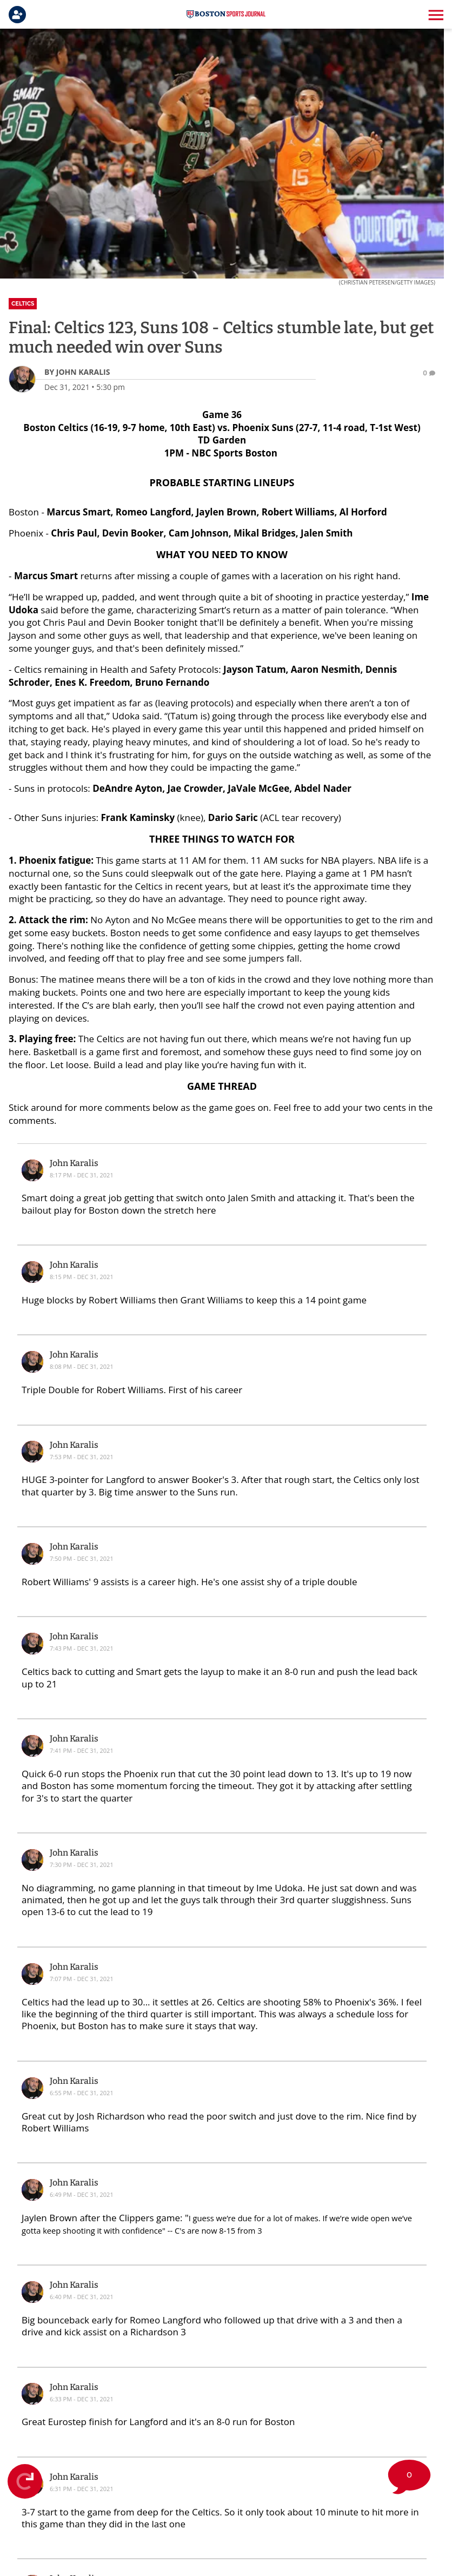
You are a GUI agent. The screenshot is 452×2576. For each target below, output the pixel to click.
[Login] (19, 14)
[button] (434, 14)
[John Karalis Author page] (77, 372)
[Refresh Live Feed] (25, 2481)
